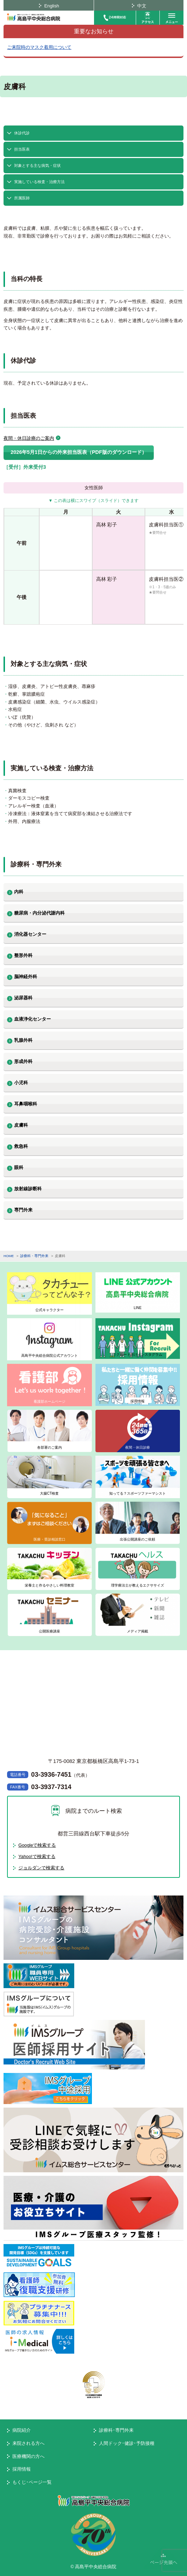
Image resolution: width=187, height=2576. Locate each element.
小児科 (21, 1082)
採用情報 (21, 2469)
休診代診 (22, 133)
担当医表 (22, 149)
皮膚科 (21, 1125)
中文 (141, 5)
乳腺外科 (23, 1040)
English (51, 5)
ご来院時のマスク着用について (39, 47)
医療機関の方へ (28, 2456)
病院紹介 (21, 2430)
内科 (18, 891)
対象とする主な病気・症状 (37, 165)
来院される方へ (28, 2443)
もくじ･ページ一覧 (32, 2482)
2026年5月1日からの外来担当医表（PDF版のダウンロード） (79, 452)
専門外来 (23, 1210)
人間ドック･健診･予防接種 (126, 2443)
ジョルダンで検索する (41, 1867)
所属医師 (22, 198)
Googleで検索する (37, 1845)
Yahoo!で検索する (36, 1856)
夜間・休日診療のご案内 (29, 438)
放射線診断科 (28, 1188)
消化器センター (30, 934)
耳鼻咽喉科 (25, 1103)
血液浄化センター (32, 1019)
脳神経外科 (25, 976)
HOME (9, 1256)
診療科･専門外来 (116, 2430)
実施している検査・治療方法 (39, 182)
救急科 (21, 1146)
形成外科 (23, 1061)
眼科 (18, 1167)
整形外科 (23, 955)
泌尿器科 (23, 997)
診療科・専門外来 (34, 1256)
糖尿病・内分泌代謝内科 (39, 913)
